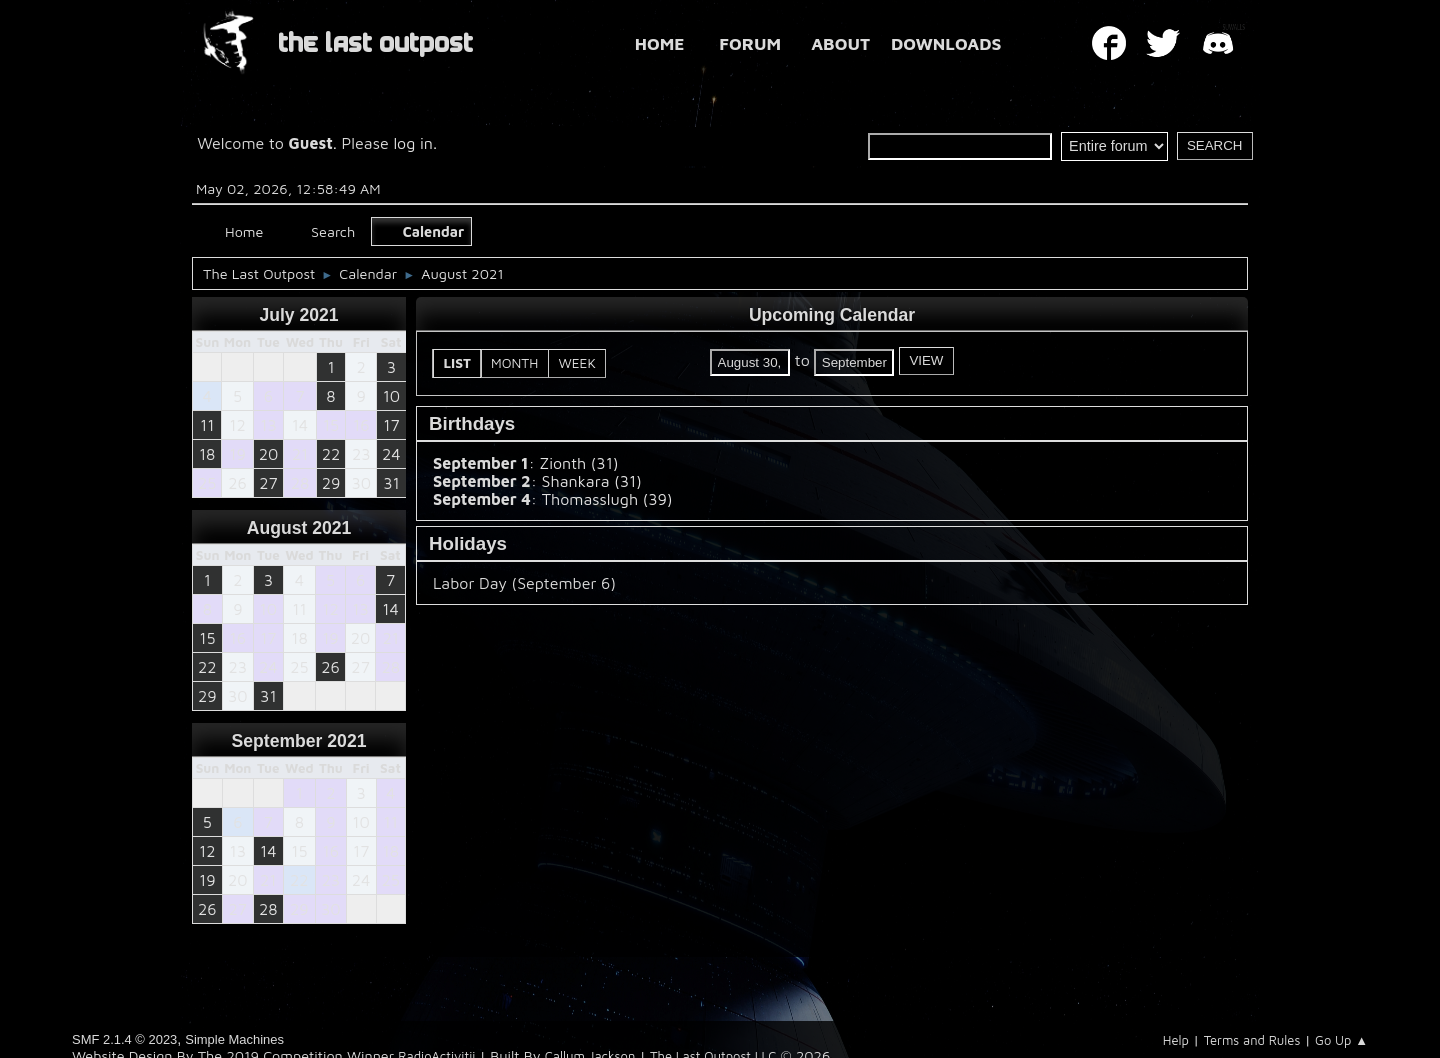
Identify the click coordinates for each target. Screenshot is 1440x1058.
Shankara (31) (592, 481)
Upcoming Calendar (832, 315)
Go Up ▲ (1341, 1040)
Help (1176, 1040)
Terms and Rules (1252, 1040)
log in (413, 143)
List (458, 363)
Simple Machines (234, 1039)
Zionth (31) (578, 463)
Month (514, 363)
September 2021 (299, 741)
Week (576, 363)
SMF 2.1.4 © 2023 (124, 1039)
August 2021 (299, 528)
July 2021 (298, 315)
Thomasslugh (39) (607, 499)
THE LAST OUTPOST (375, 43)
